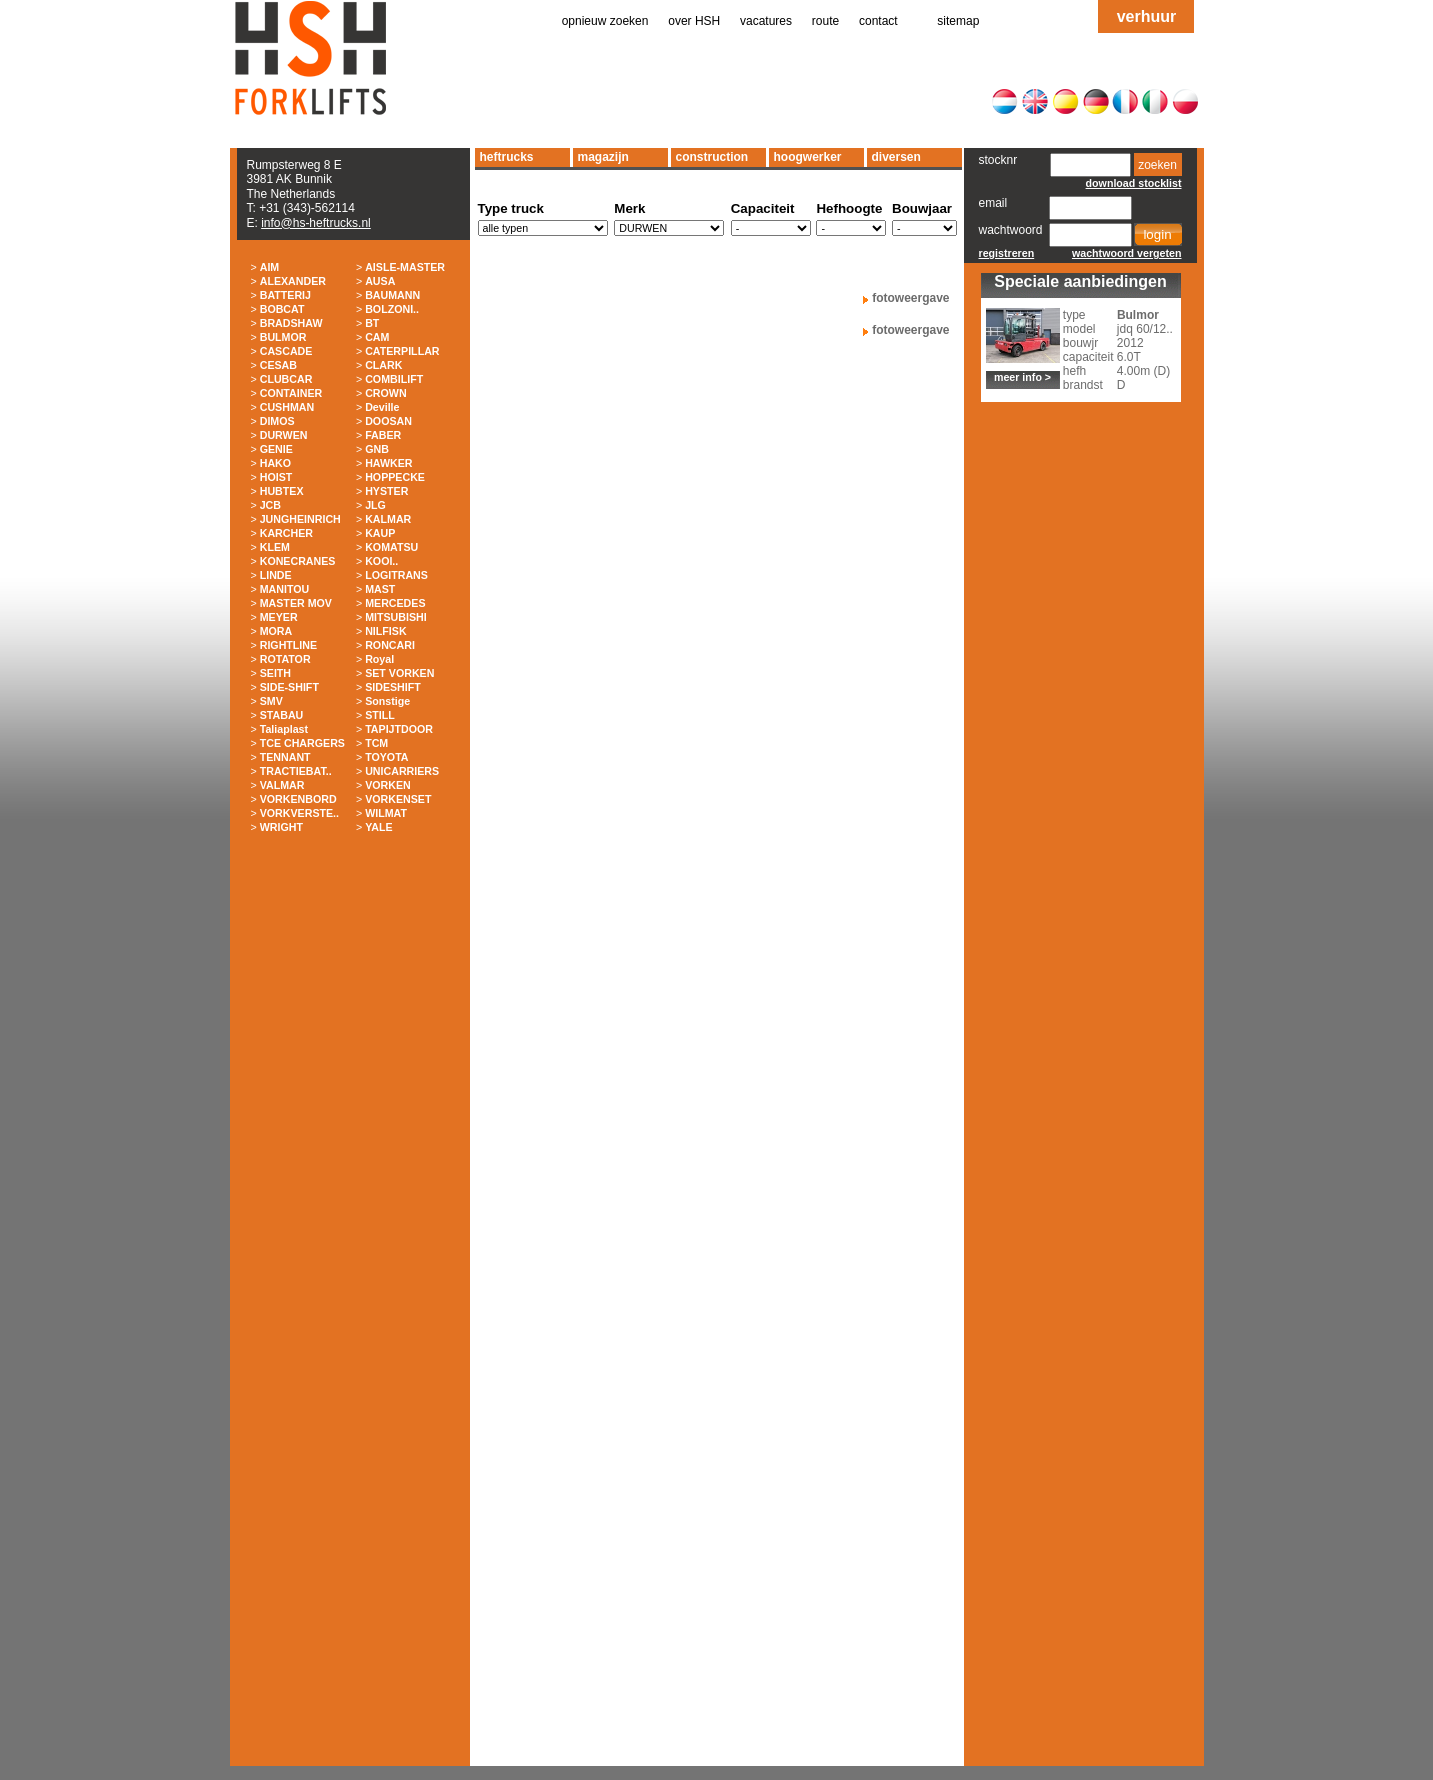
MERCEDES (395, 603)
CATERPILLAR (402, 351)
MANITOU (285, 589)
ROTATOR (285, 659)
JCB (270, 505)
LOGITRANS (396, 575)
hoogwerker (808, 157)
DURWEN (284, 435)
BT (372, 323)
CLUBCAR (286, 379)
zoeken (1157, 165)
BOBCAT (282, 309)
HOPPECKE (395, 477)
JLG (375, 505)
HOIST (276, 477)
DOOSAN (388, 421)
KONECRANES (298, 561)
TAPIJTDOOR (399, 729)
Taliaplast (284, 729)
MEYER (279, 617)
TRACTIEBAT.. (296, 771)
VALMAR (282, 785)
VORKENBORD (298, 799)
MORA (276, 631)
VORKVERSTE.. (299, 813)
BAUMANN (392, 295)
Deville (382, 407)
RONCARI (390, 645)
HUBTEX (282, 491)
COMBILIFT (394, 379)
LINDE (276, 575)
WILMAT (386, 813)
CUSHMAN (287, 407)
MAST (380, 589)
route (825, 21)
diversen (896, 157)
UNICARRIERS (402, 771)
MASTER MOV (296, 603)
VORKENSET (398, 799)
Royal (379, 659)
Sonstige (387, 701)
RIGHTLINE (288, 645)
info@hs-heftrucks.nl (316, 223)
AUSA (380, 281)
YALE (378, 827)
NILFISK (385, 631)
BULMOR (283, 337)
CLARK (383, 365)
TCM (376, 743)
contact (878, 21)
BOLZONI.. (392, 309)
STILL (380, 715)
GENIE (276, 449)
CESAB (278, 365)
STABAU (282, 715)
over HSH (694, 21)
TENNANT (285, 757)
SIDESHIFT (393, 687)
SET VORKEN (399, 673)
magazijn (603, 157)
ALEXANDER (293, 281)
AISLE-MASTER (405, 267)
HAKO (275, 463)
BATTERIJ (285, 295)
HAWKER (388, 463)
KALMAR (388, 519)
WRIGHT (281, 827)
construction (712, 157)
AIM (270, 267)
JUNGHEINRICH (300, 519)
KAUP (380, 533)
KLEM (275, 547)
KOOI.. (381, 561)
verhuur (1147, 16)
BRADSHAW (291, 323)
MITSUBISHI (396, 617)
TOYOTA (386, 757)
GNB (377, 449)
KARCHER (286, 533)
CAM (377, 337)
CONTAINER (291, 393)
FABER (383, 435)
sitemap (958, 21)
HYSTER (386, 491)
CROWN (385, 393)
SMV (271, 701)
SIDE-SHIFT (289, 687)
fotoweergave (910, 298)
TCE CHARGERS (302, 743)
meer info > (1022, 377)
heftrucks (507, 157)
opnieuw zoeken (605, 21)
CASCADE (286, 351)
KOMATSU (391, 547)
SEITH (275, 673)
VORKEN (388, 785)
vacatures (766, 21)
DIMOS (277, 421)
